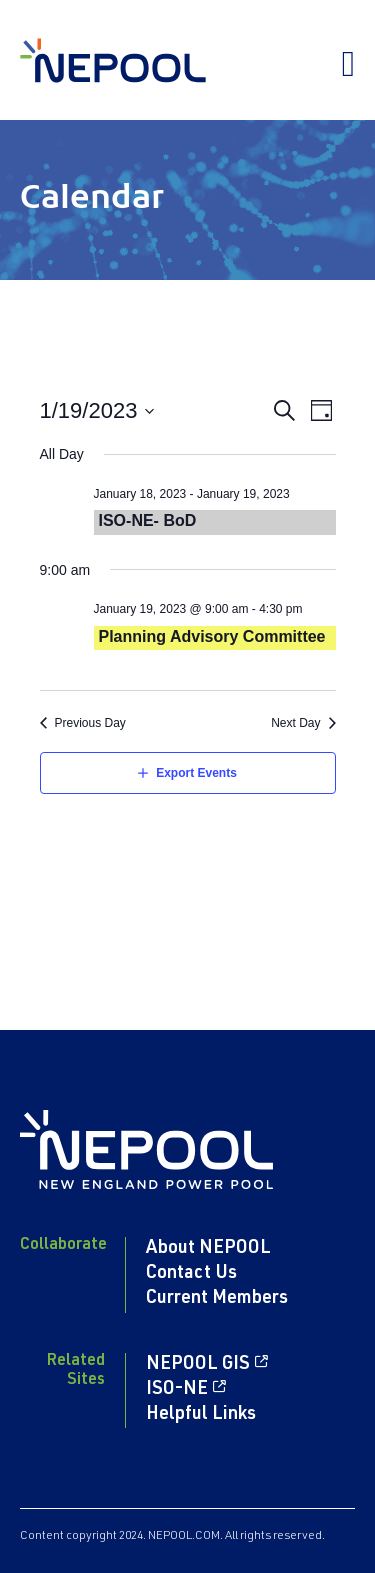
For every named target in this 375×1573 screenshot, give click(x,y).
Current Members (217, 1299)
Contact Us (191, 1274)
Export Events (196, 773)
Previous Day (90, 723)
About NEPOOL (208, 1249)
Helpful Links (201, 1415)
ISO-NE (177, 1390)
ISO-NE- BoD (148, 520)
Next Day (295, 723)
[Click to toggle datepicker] (98, 410)
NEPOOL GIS (198, 1365)
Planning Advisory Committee (212, 636)
